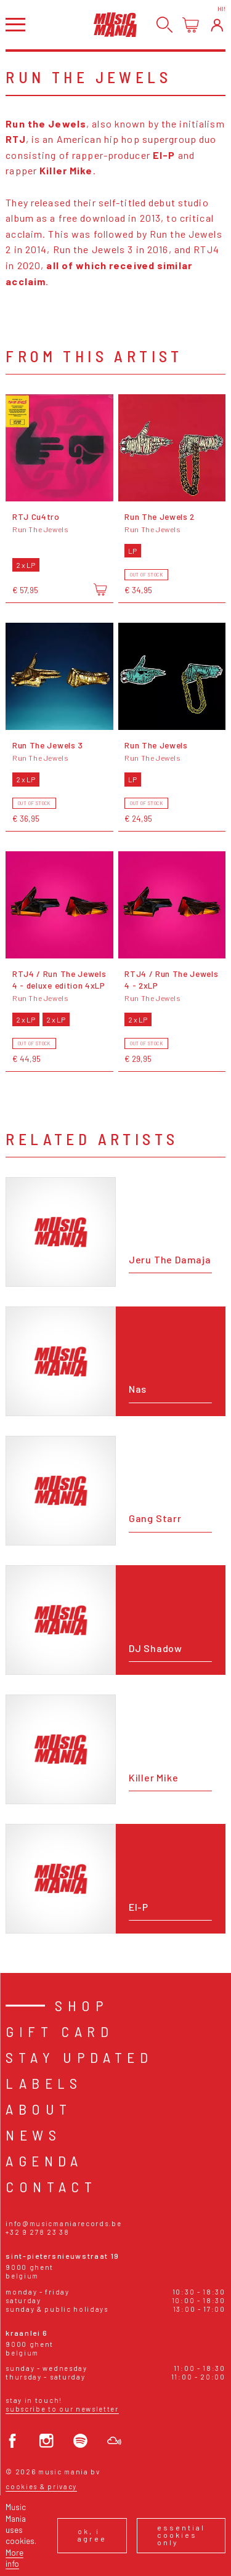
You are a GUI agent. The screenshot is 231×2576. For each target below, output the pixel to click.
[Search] (164, 25)
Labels (44, 2083)
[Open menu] (15, 24)
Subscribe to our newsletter (62, 2409)
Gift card (59, 2031)
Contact (51, 2186)
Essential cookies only (181, 2534)
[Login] (217, 25)
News (33, 2135)
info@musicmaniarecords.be (63, 2223)
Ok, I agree (92, 2535)
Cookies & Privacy (41, 2486)
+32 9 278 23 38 (37, 2232)
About (38, 2109)
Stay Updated (79, 2057)
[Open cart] (190, 25)
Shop (81, 2005)
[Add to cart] (100, 589)
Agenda (44, 2160)
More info (14, 2558)
